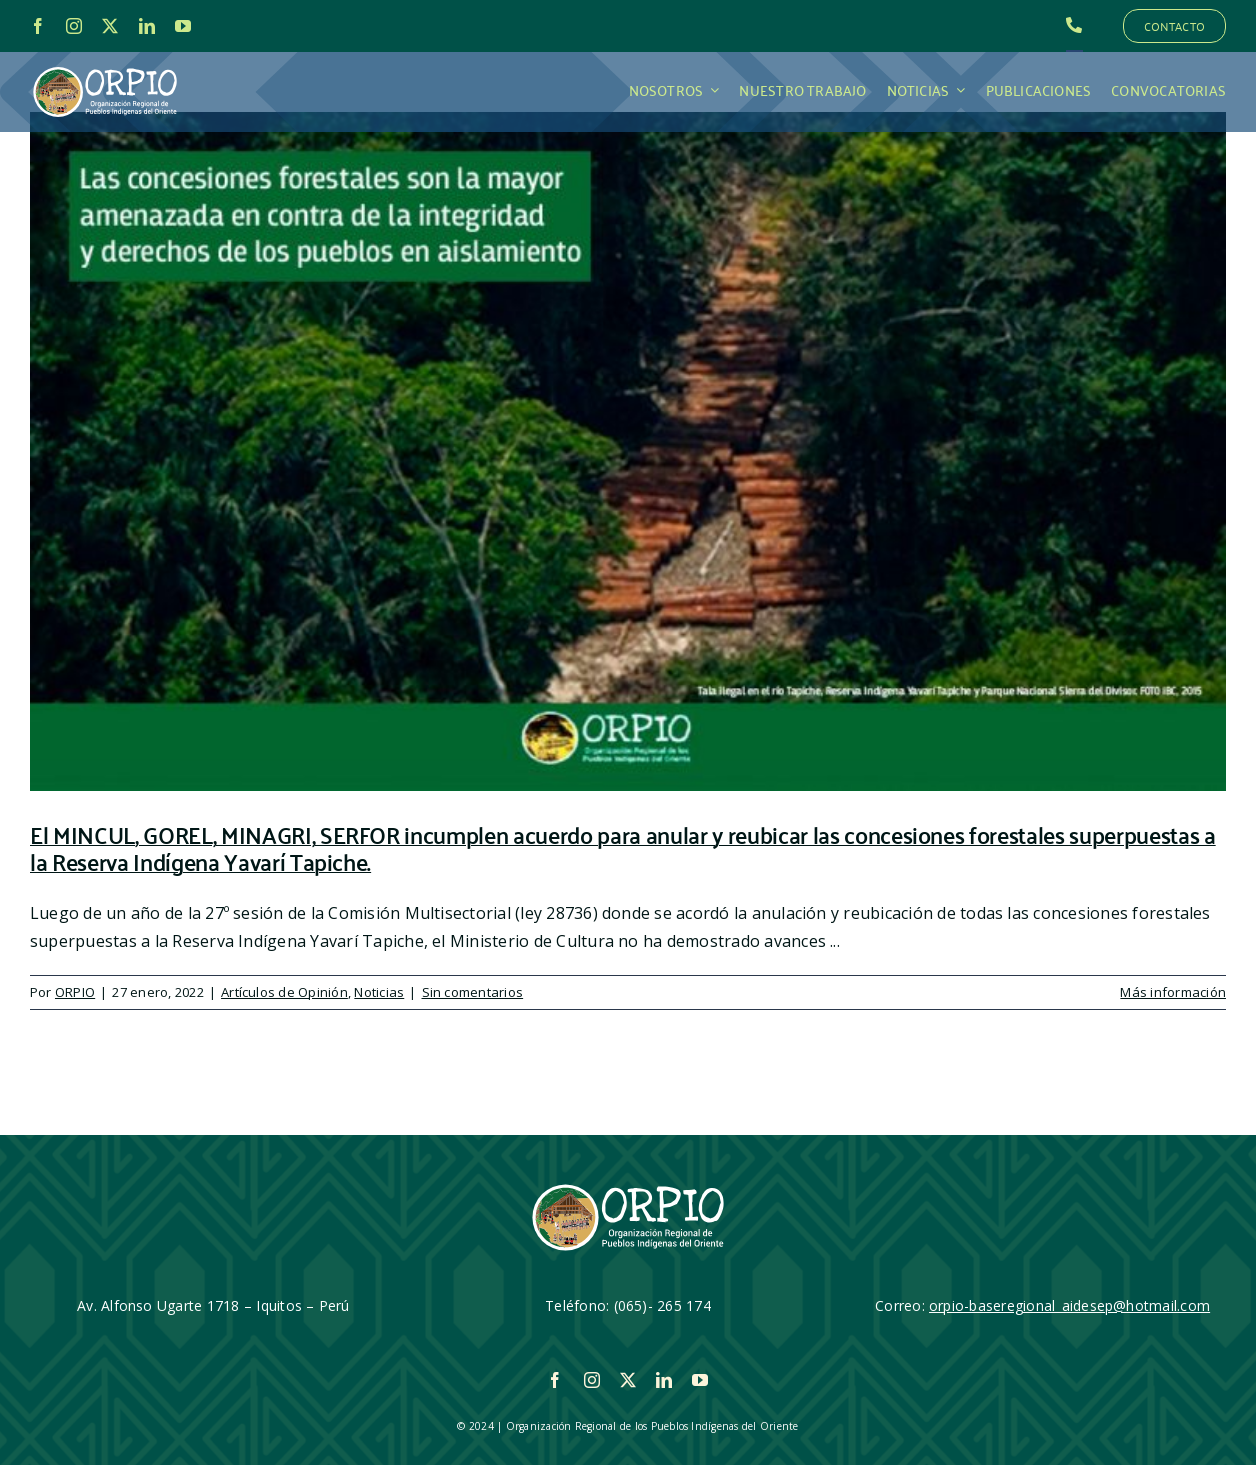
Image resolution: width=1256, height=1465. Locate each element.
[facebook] (38, 26)
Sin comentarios (473, 992)
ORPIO (75, 992)
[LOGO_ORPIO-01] (105, 68)
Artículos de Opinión (284, 992)
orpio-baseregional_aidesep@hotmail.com (1069, 1305)
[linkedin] (147, 26)
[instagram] (74, 26)
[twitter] (110, 26)
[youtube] (183, 26)
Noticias (379, 992)
